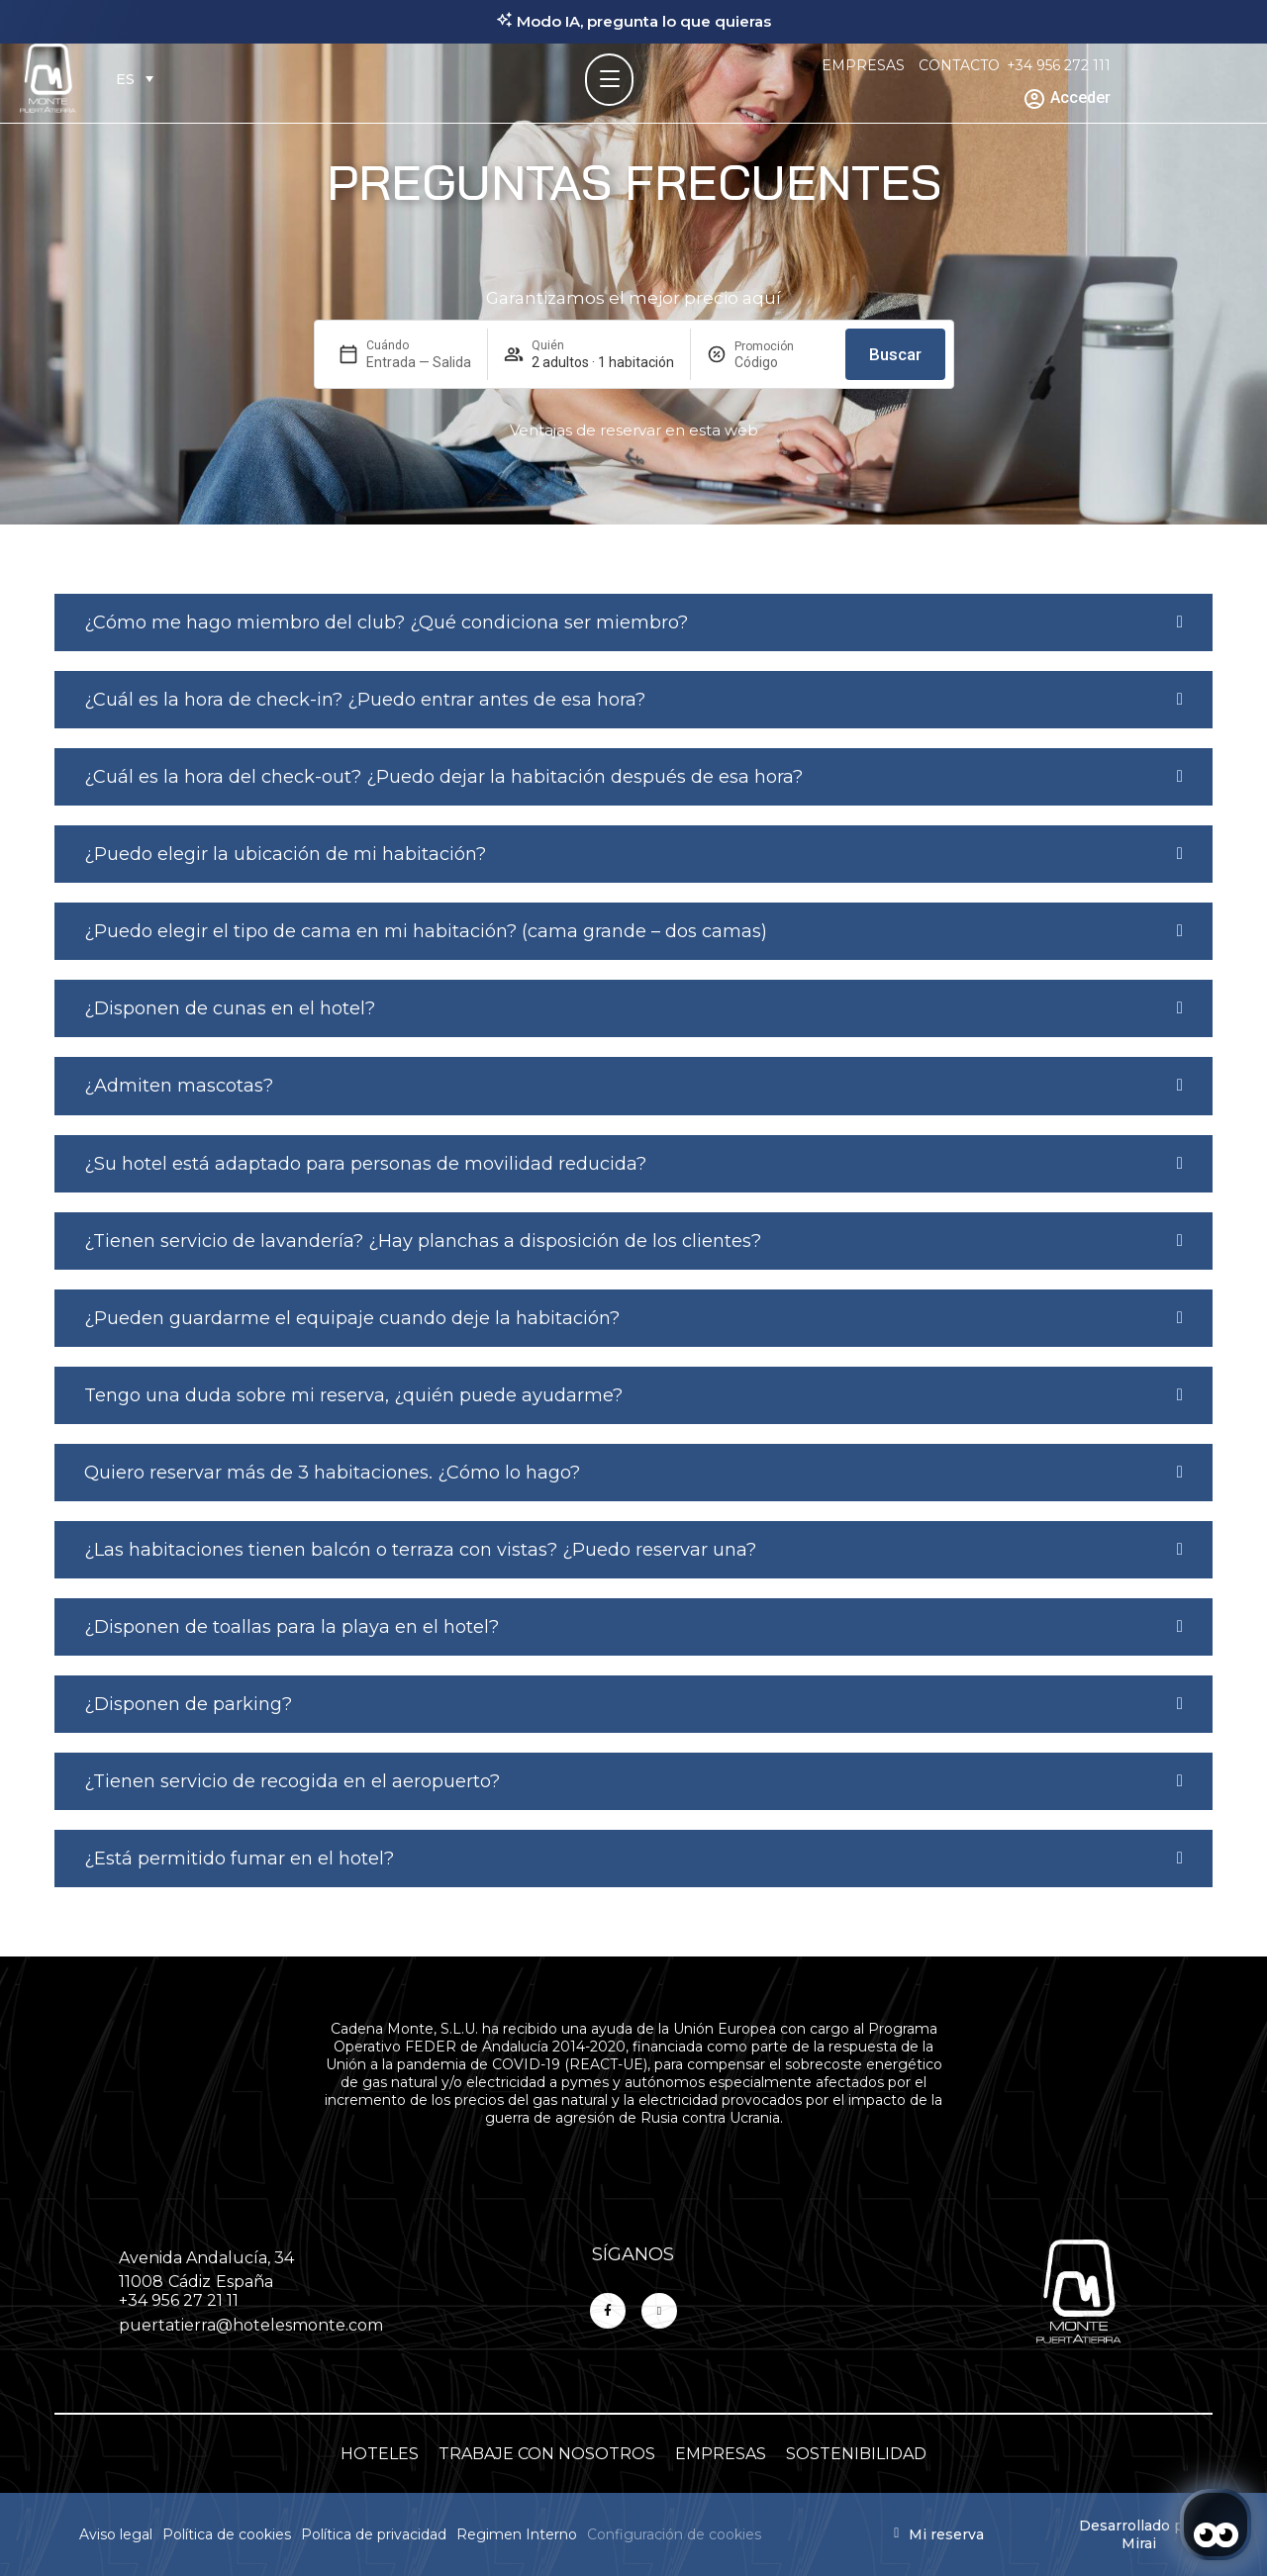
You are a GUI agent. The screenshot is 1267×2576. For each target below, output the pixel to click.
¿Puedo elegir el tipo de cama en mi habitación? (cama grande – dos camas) (425, 931)
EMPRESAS (863, 65)
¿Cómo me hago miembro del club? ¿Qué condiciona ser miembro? (386, 622)
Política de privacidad (373, 2534)
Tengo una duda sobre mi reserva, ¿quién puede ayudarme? (353, 1395)
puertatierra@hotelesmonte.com (251, 2325)
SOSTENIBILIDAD (856, 2453)
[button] (633, 622)
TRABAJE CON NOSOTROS (547, 2453)
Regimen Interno (516, 2534)
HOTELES (380, 2453)
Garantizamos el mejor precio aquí (633, 298)
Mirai (1138, 2543)
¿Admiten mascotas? (178, 1086)
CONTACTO (959, 65)
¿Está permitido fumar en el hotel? (239, 1858)
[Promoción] (781, 362)
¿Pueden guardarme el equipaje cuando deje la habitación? (352, 1318)
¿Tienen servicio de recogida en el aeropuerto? (292, 1781)
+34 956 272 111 (1059, 65)
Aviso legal (115, 2534)
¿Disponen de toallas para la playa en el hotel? (291, 1627)
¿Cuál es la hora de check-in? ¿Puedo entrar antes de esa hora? (364, 700)
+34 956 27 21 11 (179, 2300)
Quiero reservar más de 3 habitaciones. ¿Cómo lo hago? (332, 1472)
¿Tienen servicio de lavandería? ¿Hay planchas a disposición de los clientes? (422, 1241)
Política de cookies (226, 2534)
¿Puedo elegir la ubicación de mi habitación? (285, 854)
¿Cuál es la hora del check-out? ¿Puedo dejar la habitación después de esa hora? (443, 777)
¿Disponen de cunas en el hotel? (229, 1008)
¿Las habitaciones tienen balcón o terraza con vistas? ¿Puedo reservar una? (420, 1550)
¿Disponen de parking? (188, 1704)
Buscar (895, 354)
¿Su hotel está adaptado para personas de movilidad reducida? (365, 1164)
